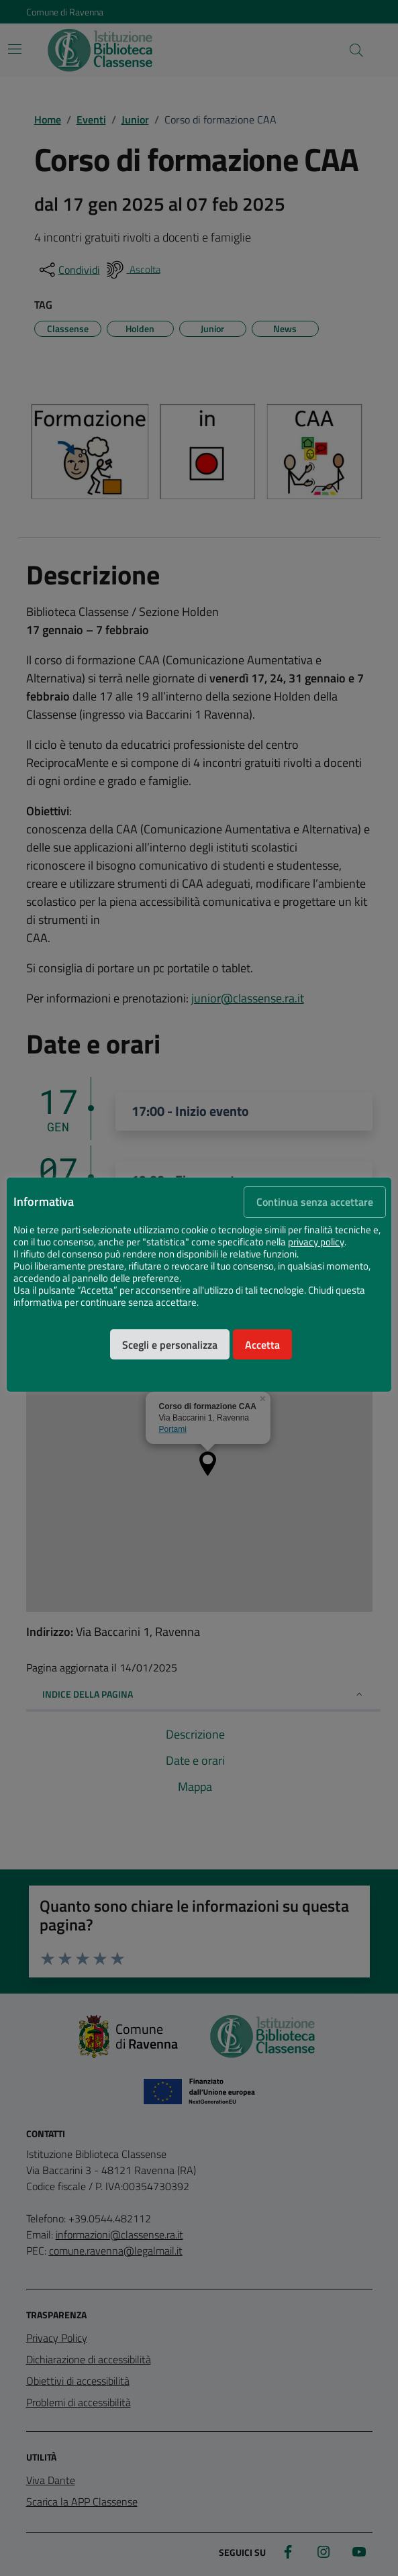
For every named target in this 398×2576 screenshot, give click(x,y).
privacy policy (316, 1242)
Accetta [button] (262, 1345)
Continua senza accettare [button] (314, 1202)
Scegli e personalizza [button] (169, 1345)
